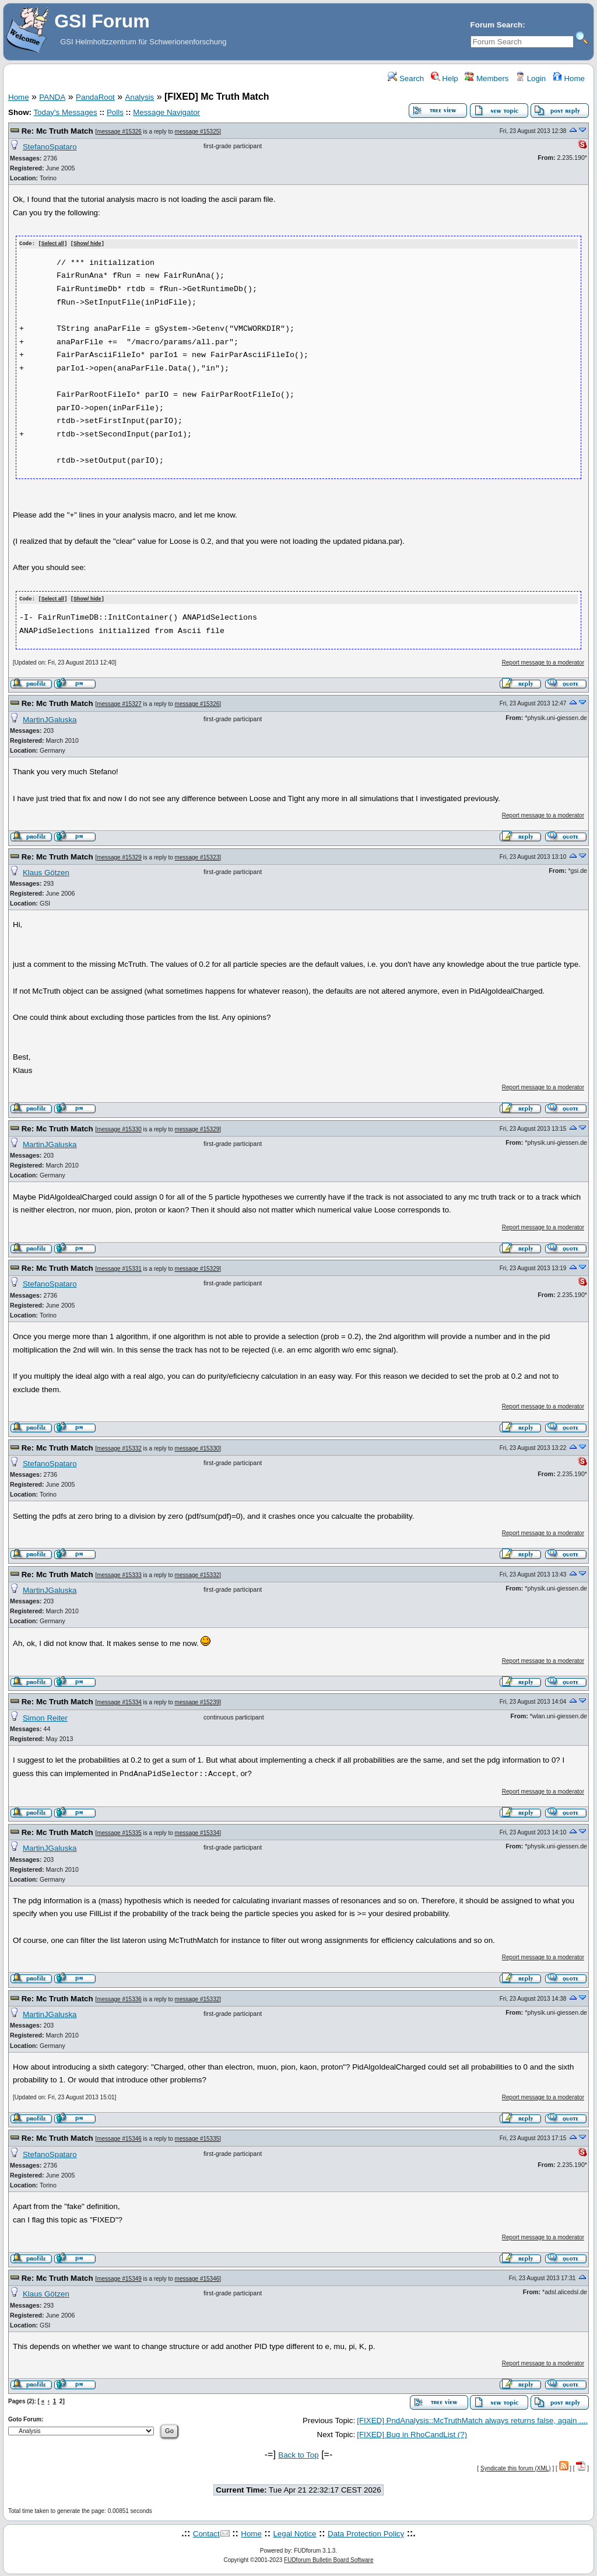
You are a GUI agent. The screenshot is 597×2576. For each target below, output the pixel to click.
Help (444, 78)
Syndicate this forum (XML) (515, 2467)
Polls (115, 112)
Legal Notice (294, 2533)
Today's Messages (65, 112)
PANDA (52, 97)
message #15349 (119, 2277)
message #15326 (119, 131)
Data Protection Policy (366, 2533)
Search (406, 78)
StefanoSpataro (50, 146)
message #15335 (119, 1832)
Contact (206, 2533)
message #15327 (119, 703)
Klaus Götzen (46, 871)
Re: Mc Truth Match (57, 131)
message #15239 (197, 1701)
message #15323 (197, 856)
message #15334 (119, 1701)
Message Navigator (166, 112)
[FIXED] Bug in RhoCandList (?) (412, 2434)
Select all (52, 244)
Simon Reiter (45, 1716)
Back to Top (298, 2453)
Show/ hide (87, 244)
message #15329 (119, 856)
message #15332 (119, 1447)
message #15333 (119, 1574)
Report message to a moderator (543, 661)
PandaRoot (95, 97)
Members (486, 78)
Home (569, 78)
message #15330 (119, 1128)
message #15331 (119, 1267)
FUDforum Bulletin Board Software (328, 2559)
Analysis (139, 97)
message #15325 (197, 131)
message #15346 (119, 2138)
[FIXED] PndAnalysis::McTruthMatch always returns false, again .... (472, 2419)
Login (530, 78)
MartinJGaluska (50, 718)
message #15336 (119, 1998)
